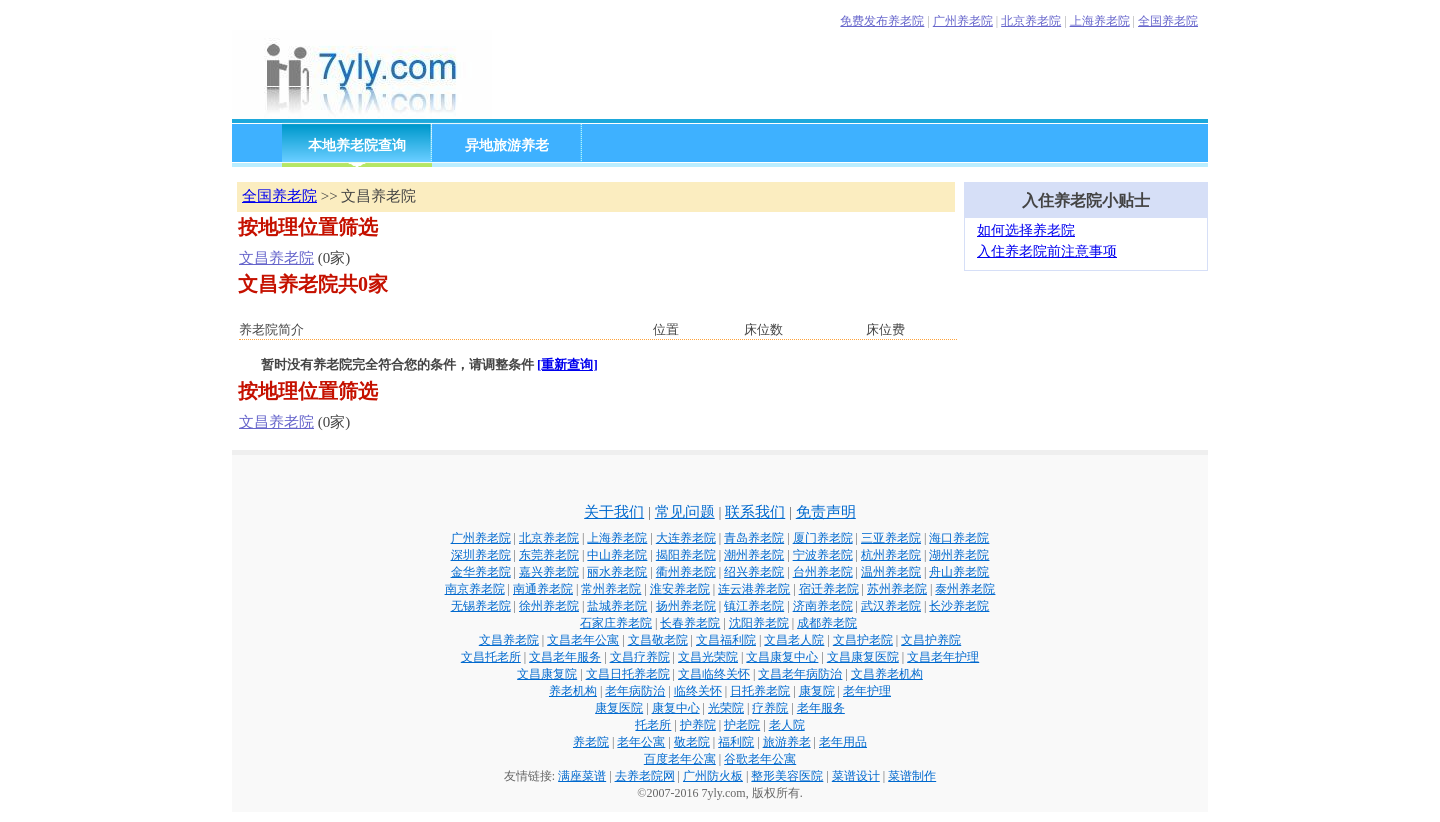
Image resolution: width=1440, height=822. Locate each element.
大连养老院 (686, 538)
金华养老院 (481, 572)
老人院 (787, 725)
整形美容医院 (787, 776)
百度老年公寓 (680, 759)
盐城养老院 (617, 606)
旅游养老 (787, 742)
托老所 (653, 725)
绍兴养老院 (754, 572)
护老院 (742, 725)
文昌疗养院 (640, 657)
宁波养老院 (823, 555)
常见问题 (685, 512)
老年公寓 (641, 742)
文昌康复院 (547, 674)
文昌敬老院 (658, 640)
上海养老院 (1100, 21)
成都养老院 (827, 623)
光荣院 (726, 708)
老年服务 (821, 708)
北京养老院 (1031, 21)
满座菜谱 (582, 776)
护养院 (698, 725)
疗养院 (770, 708)
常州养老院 (611, 589)
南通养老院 (543, 589)
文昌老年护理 (943, 657)
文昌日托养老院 (628, 674)
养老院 (591, 742)
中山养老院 (617, 555)
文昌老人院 (794, 640)
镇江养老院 (754, 606)
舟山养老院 (959, 572)
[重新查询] (567, 364)
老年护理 (867, 691)
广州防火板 (713, 776)
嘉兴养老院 (549, 572)
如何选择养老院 (1026, 230)
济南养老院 (823, 606)
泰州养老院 (965, 589)
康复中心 (676, 708)
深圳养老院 (481, 555)
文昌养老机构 (887, 674)
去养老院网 (645, 776)
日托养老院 (760, 691)
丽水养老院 (617, 572)
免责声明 (826, 512)
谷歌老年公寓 (760, 759)
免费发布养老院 (882, 21)
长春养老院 (690, 623)
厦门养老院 (823, 538)
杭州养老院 (891, 555)
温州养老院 (891, 572)
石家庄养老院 (616, 623)
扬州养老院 (686, 606)
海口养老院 (959, 538)
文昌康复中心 (782, 657)
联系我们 (755, 512)
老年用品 (843, 742)
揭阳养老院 (686, 555)
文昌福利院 (726, 640)
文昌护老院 (863, 640)
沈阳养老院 (759, 623)
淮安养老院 (680, 589)
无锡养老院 (481, 606)
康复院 (817, 691)
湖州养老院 (959, 555)
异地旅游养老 (507, 145)
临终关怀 (698, 691)
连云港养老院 (754, 589)
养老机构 (573, 691)
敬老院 (692, 742)
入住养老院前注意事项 (1047, 251)
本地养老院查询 (357, 145)
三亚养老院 (891, 538)
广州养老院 (963, 21)
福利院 (736, 742)
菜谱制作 (912, 776)
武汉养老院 (891, 606)
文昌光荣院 (708, 657)
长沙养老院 (959, 606)
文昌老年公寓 (583, 640)
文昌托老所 (491, 657)
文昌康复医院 (863, 657)
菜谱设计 (856, 776)
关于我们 (614, 512)
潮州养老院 (754, 555)
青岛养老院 (754, 538)
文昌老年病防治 (800, 674)
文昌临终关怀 (714, 674)
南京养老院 (475, 589)
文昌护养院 (931, 640)
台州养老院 (823, 572)
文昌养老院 (276, 258)
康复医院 (619, 708)
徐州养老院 (549, 606)
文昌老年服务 (565, 657)
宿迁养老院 (829, 589)
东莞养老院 (549, 555)
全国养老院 (1168, 21)
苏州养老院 (897, 589)
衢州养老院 (686, 572)
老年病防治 (635, 691)
